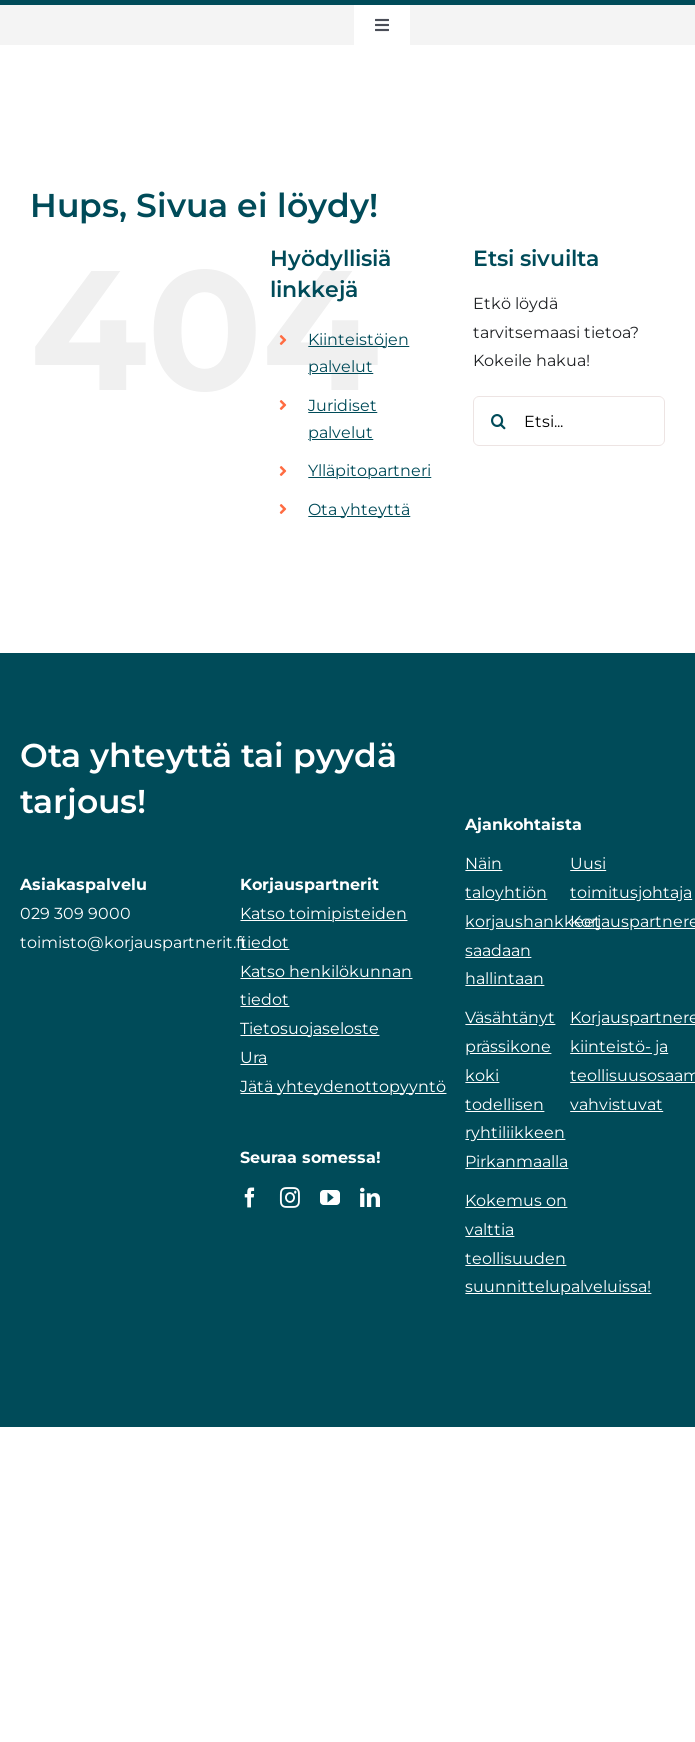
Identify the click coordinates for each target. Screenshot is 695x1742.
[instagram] (290, 1198)
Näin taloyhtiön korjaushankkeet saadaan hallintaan (533, 921)
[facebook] (250, 1198)
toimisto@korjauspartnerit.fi (133, 942)
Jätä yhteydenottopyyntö (343, 1086)
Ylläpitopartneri (369, 470)
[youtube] (330, 1198)
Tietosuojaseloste (309, 1028)
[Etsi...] (569, 421)
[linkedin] (370, 1198)
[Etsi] (498, 421)
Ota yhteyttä (359, 509)
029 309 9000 (75, 913)
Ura (253, 1057)
